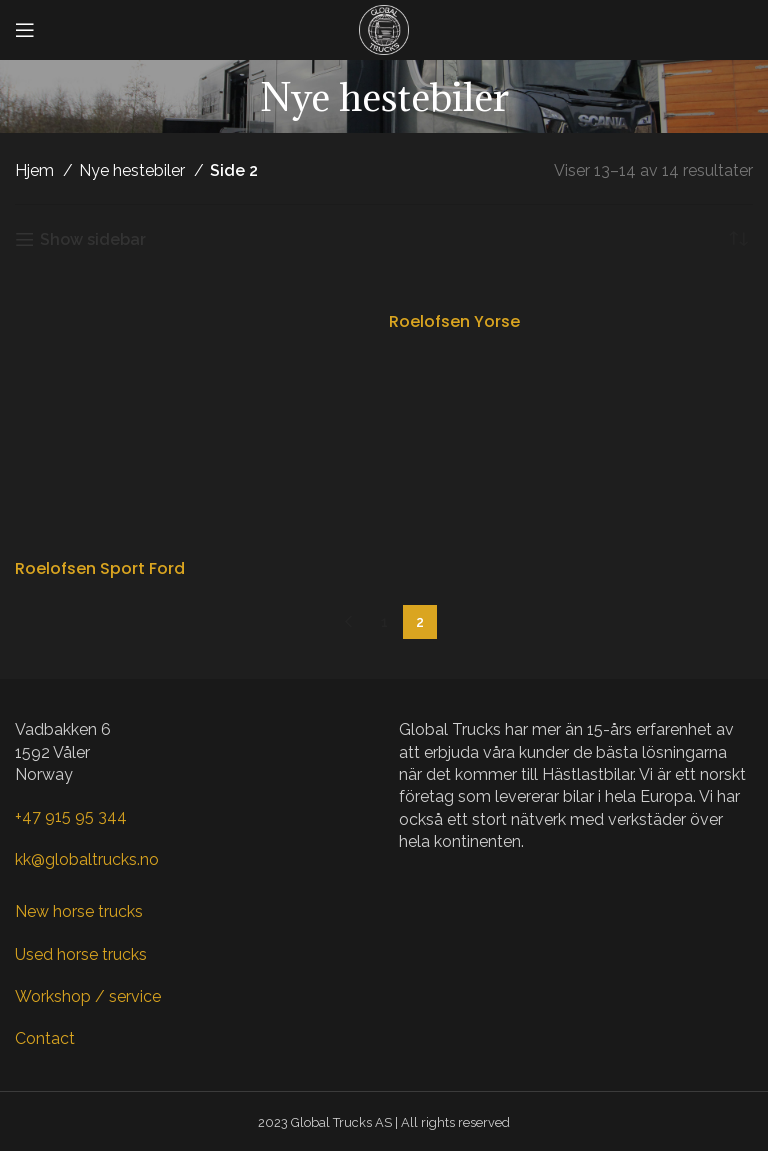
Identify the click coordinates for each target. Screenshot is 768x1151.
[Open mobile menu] (25, 30)
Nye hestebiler (134, 170)
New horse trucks (79, 911)
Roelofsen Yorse (454, 321)
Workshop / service (88, 996)
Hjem (36, 170)
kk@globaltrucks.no (87, 859)
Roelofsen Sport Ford (100, 568)
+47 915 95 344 (71, 816)
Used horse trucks (81, 954)
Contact (45, 1038)
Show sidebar (93, 239)
